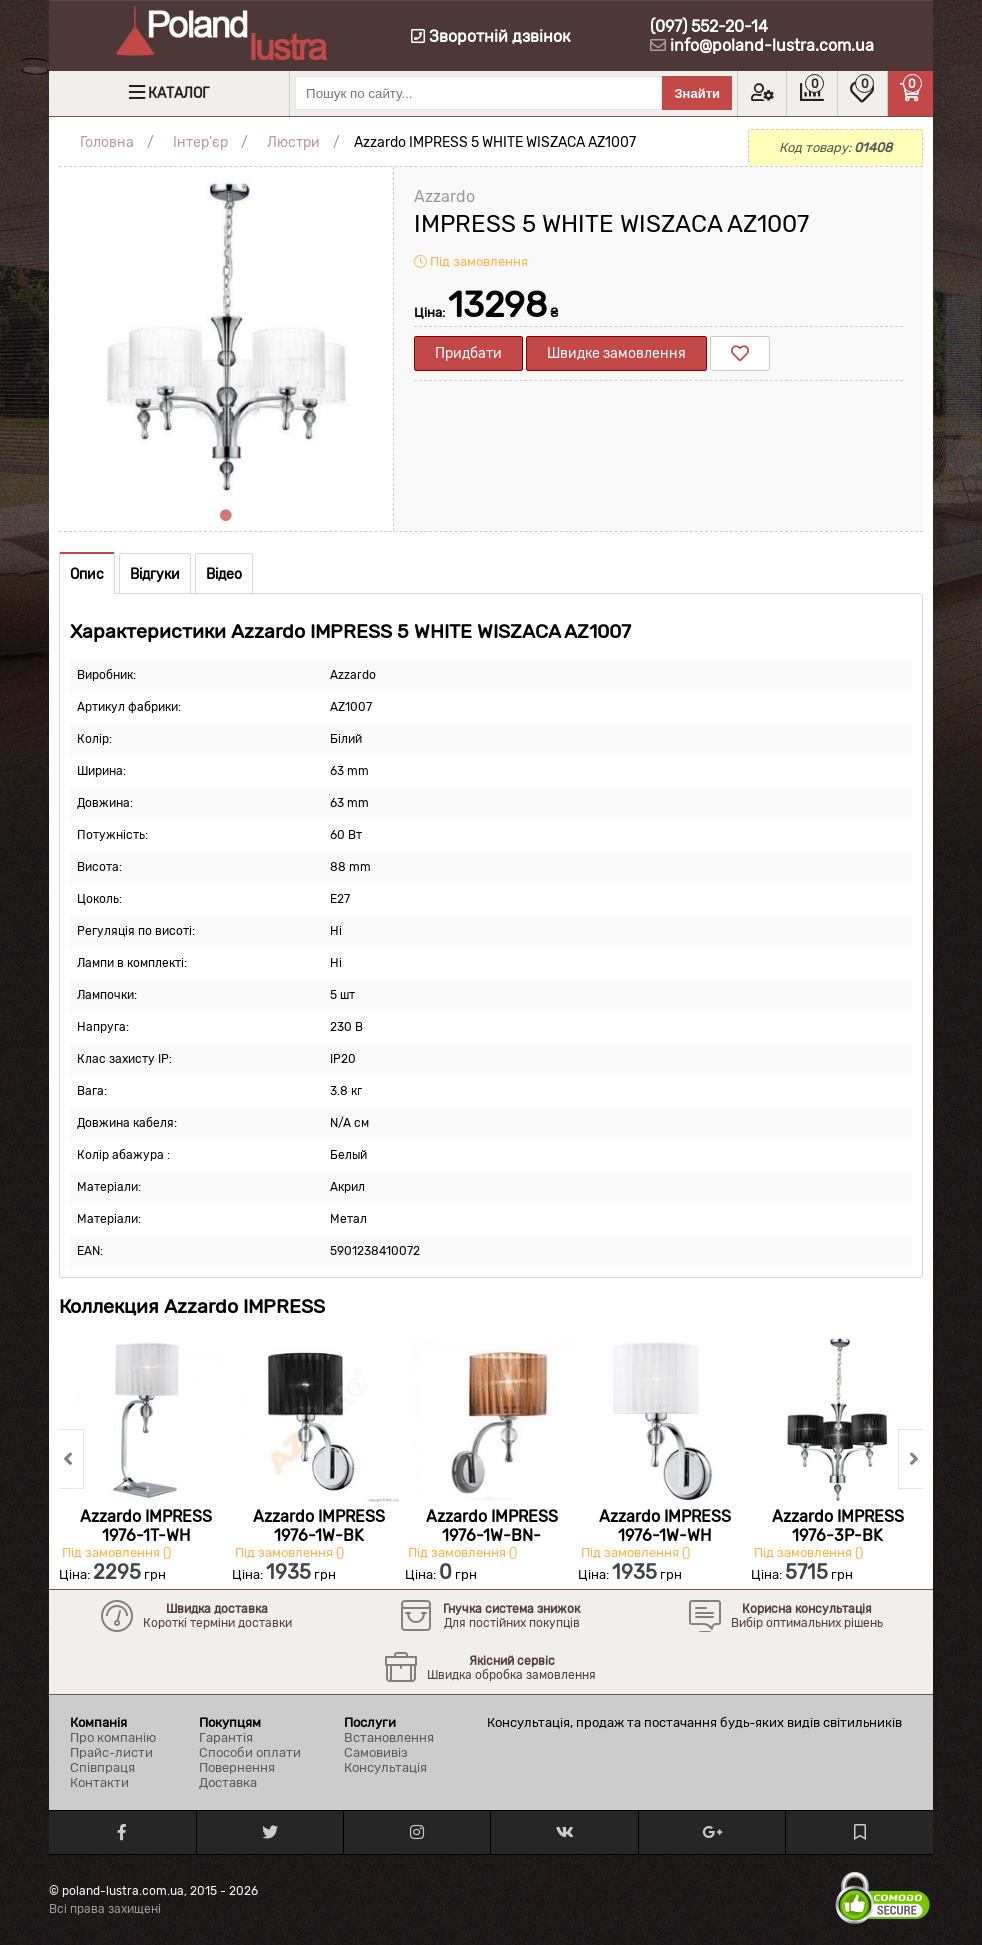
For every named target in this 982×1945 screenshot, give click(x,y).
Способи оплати (250, 1752)
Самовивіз (376, 1752)
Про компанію (113, 1737)
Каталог (178, 93)
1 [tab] (226, 516)
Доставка (228, 1782)
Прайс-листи (111, 1752)
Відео (224, 574)
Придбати (468, 353)
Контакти (99, 1782)
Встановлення (389, 1737)
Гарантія (226, 1737)
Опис (87, 574)
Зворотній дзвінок (491, 36)
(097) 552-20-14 (709, 26)
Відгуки (155, 574)
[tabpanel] (226, 334)
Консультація (385, 1767)
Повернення (237, 1767)
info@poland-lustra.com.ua (772, 45)
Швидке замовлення (616, 353)
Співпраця (102, 1767)
